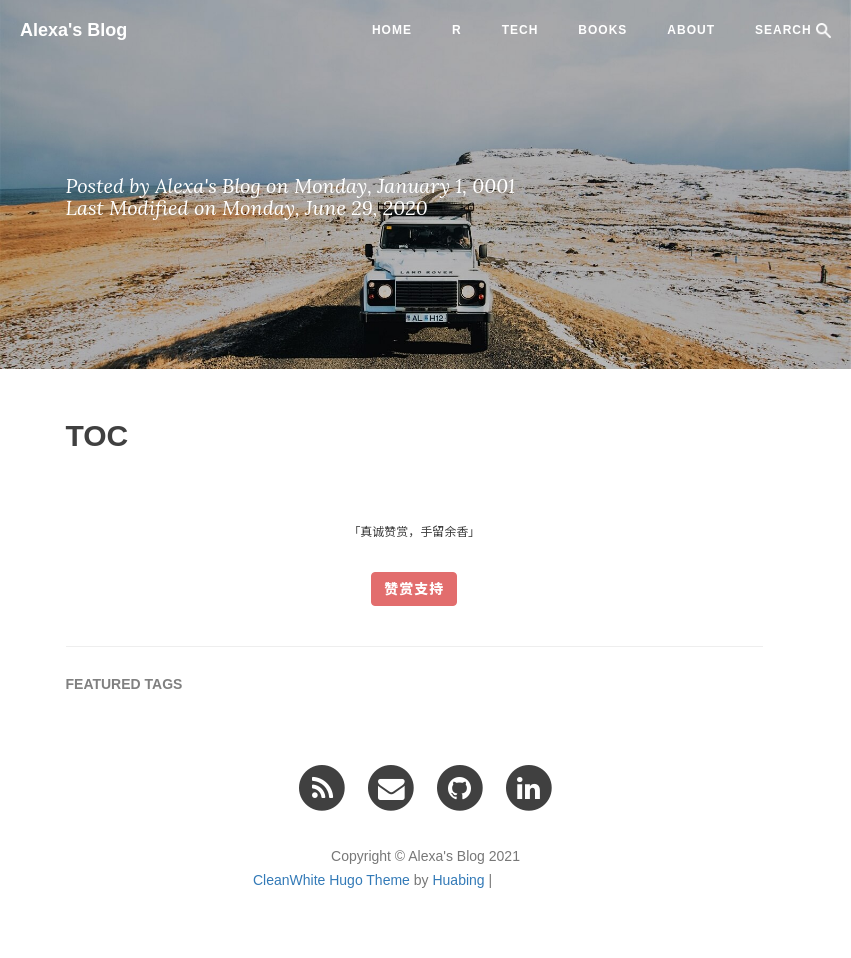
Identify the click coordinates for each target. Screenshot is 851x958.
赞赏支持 (414, 589)
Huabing (458, 880)
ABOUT (691, 30)
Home (392, 30)
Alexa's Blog (73, 30)
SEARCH (793, 30)
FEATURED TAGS (124, 684)
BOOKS (602, 30)
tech (520, 30)
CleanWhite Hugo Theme (331, 880)
